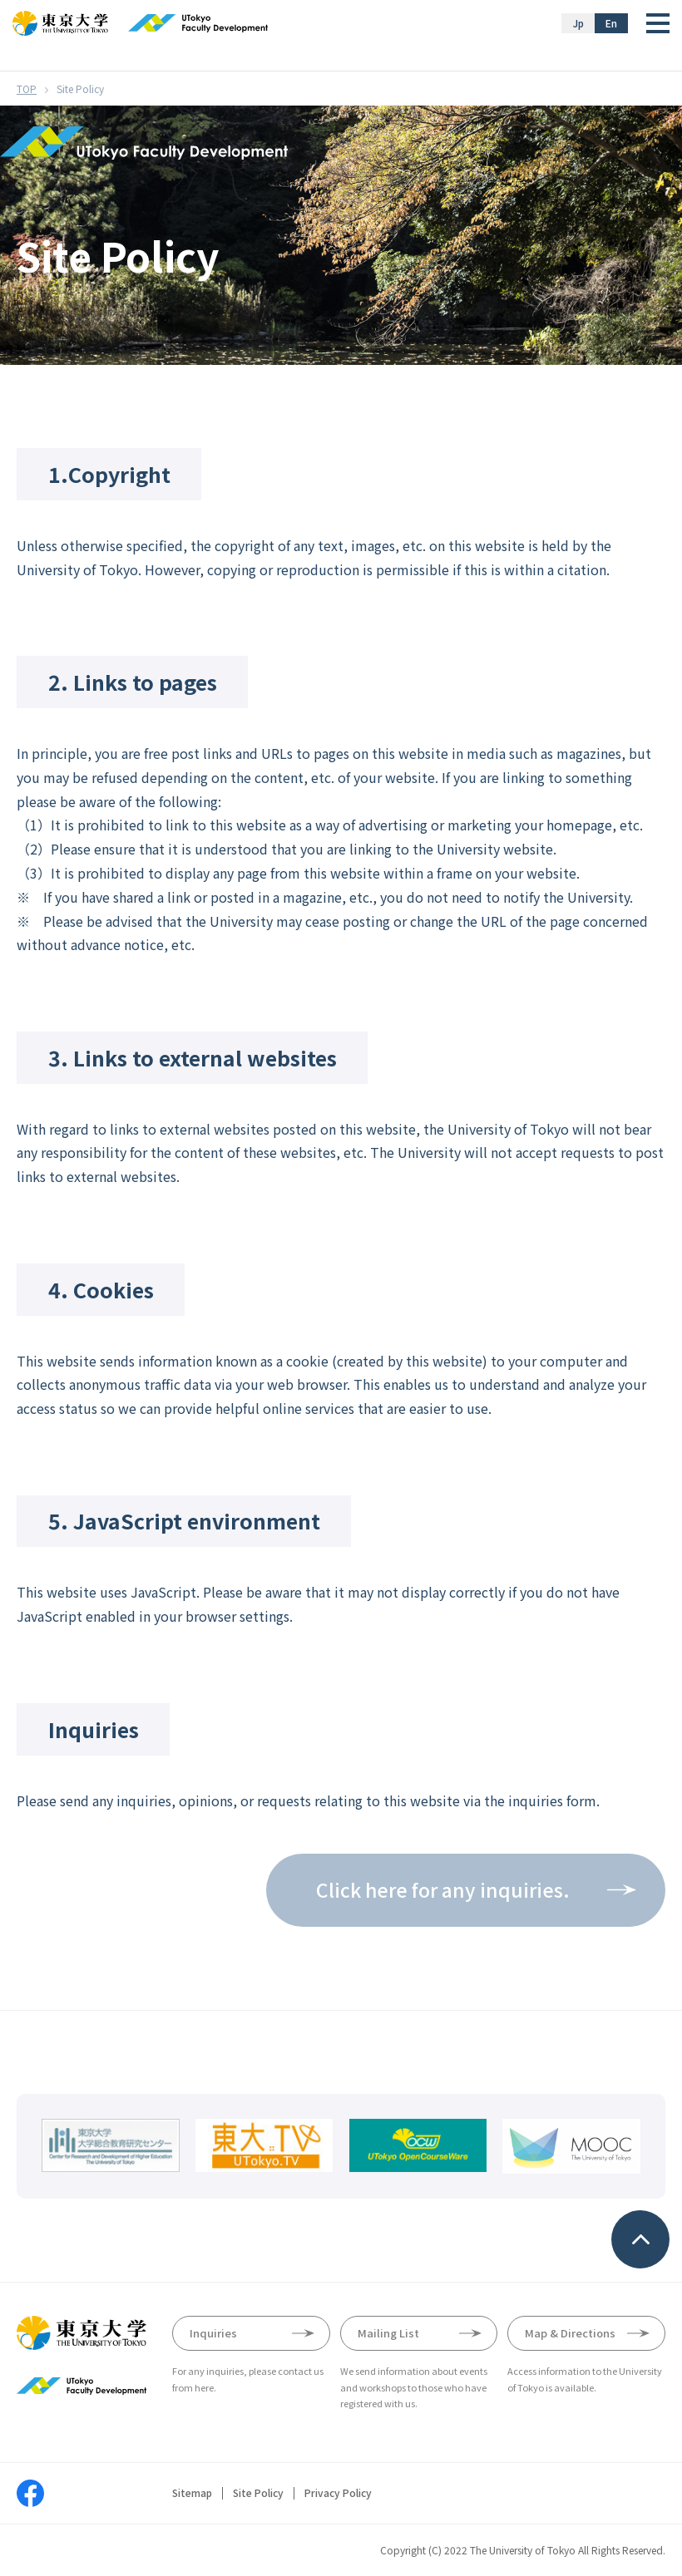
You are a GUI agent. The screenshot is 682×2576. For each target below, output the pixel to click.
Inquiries (213, 2333)
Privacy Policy (338, 2493)
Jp (578, 23)
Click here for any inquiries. (443, 1889)
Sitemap (192, 2493)
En (611, 23)
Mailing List (388, 2333)
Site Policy (258, 2493)
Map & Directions (570, 2333)
